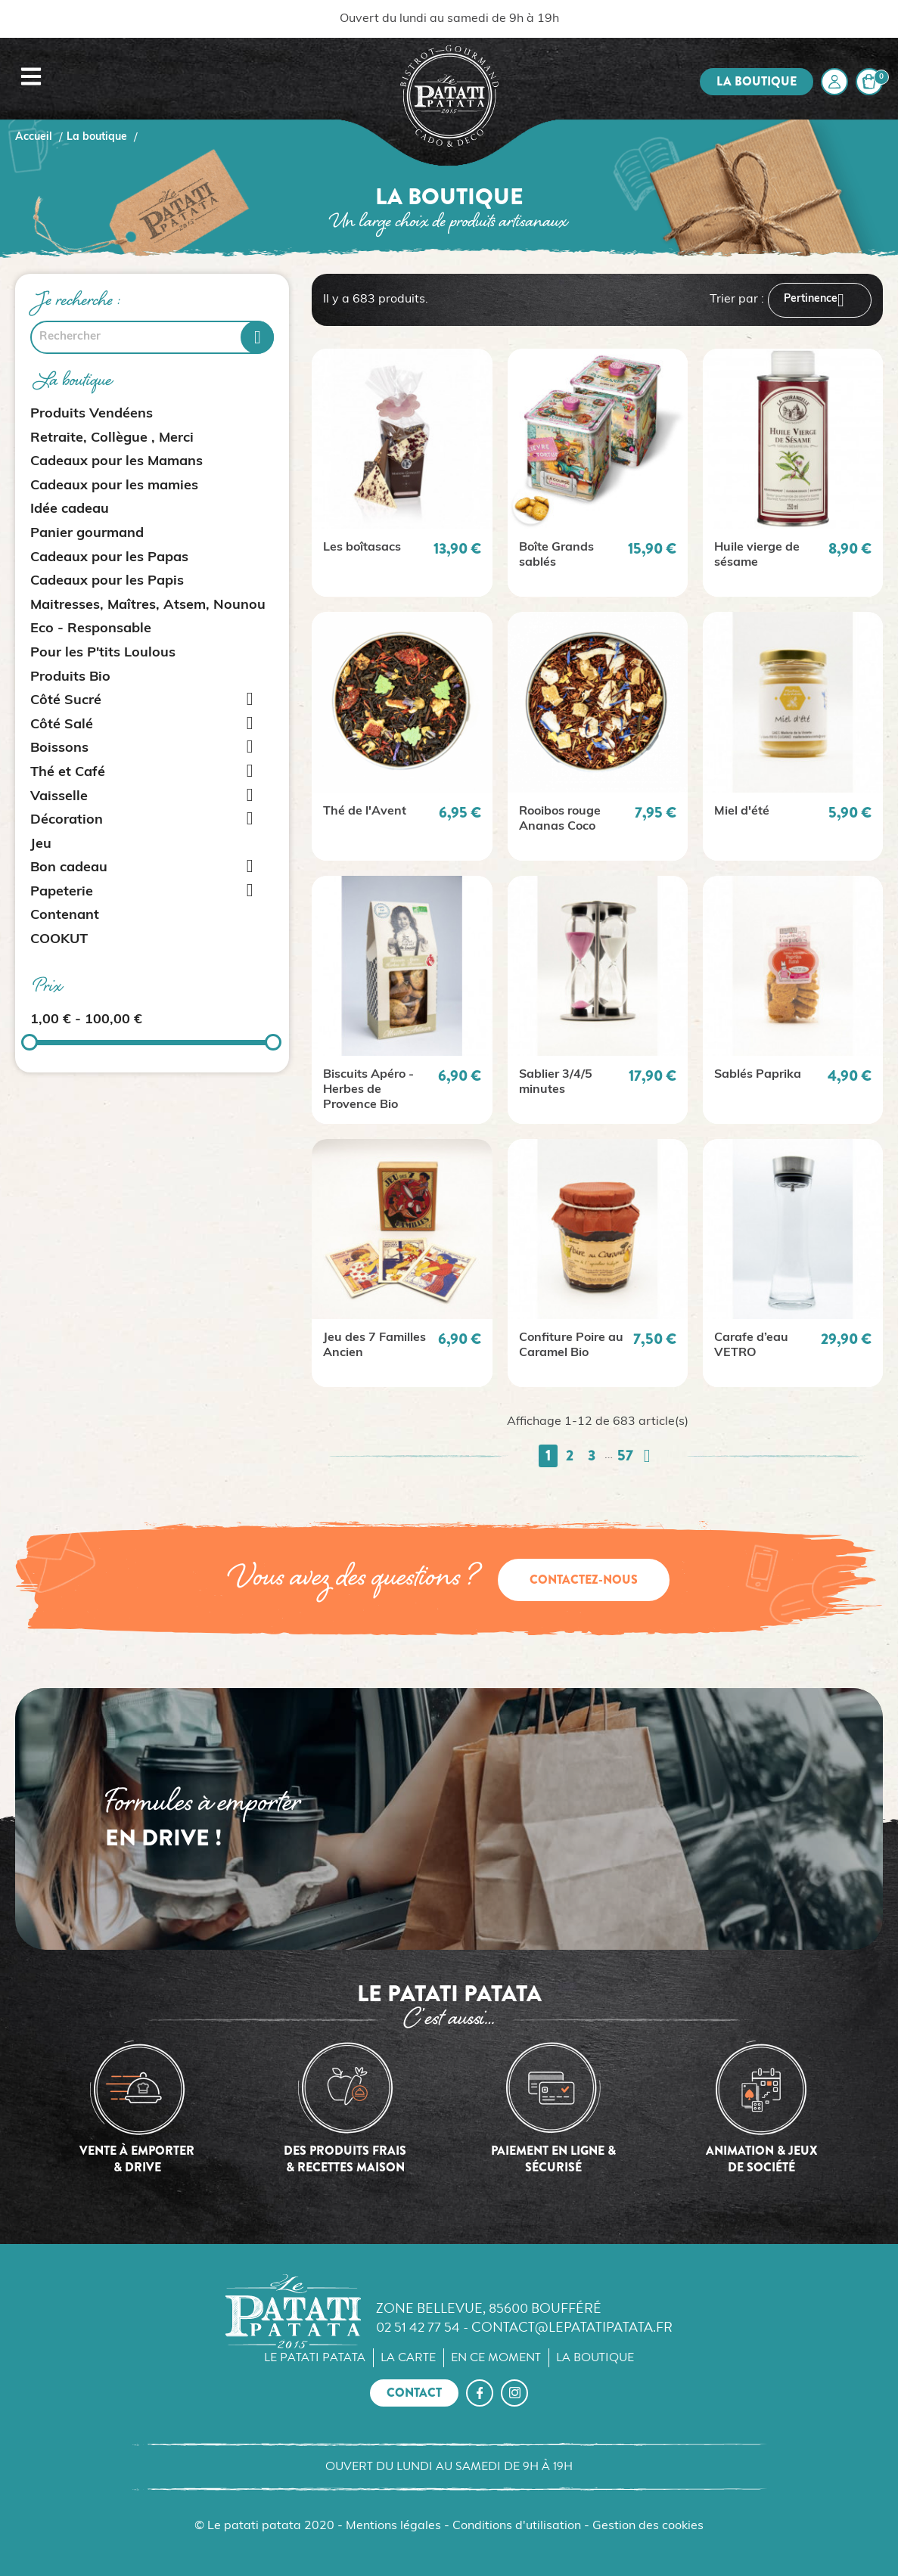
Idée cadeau (69, 509)
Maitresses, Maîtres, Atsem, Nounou (148, 605)
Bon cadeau (68, 868)
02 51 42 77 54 (418, 2327)
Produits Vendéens (91, 414)
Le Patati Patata (314, 2357)
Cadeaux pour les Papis (107, 581)
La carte (408, 2357)
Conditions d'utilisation (516, 2526)
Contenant (64, 915)
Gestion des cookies (648, 2526)
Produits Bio (70, 677)
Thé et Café (67, 772)
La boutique (756, 81)
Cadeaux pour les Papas (109, 558)
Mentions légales (393, 2526)
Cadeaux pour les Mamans (116, 462)
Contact (414, 2392)
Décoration (66, 820)
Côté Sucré (65, 701)
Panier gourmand (87, 533)
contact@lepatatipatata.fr (572, 2327)
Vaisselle (59, 797)
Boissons (59, 748)
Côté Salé (61, 725)
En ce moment (496, 2357)
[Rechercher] (152, 337)
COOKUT (59, 940)
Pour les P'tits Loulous (103, 653)
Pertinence (820, 300)
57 (625, 1455)
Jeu (40, 844)
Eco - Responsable (90, 629)
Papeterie (61, 892)
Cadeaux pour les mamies (114, 486)
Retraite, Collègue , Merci (112, 438)
